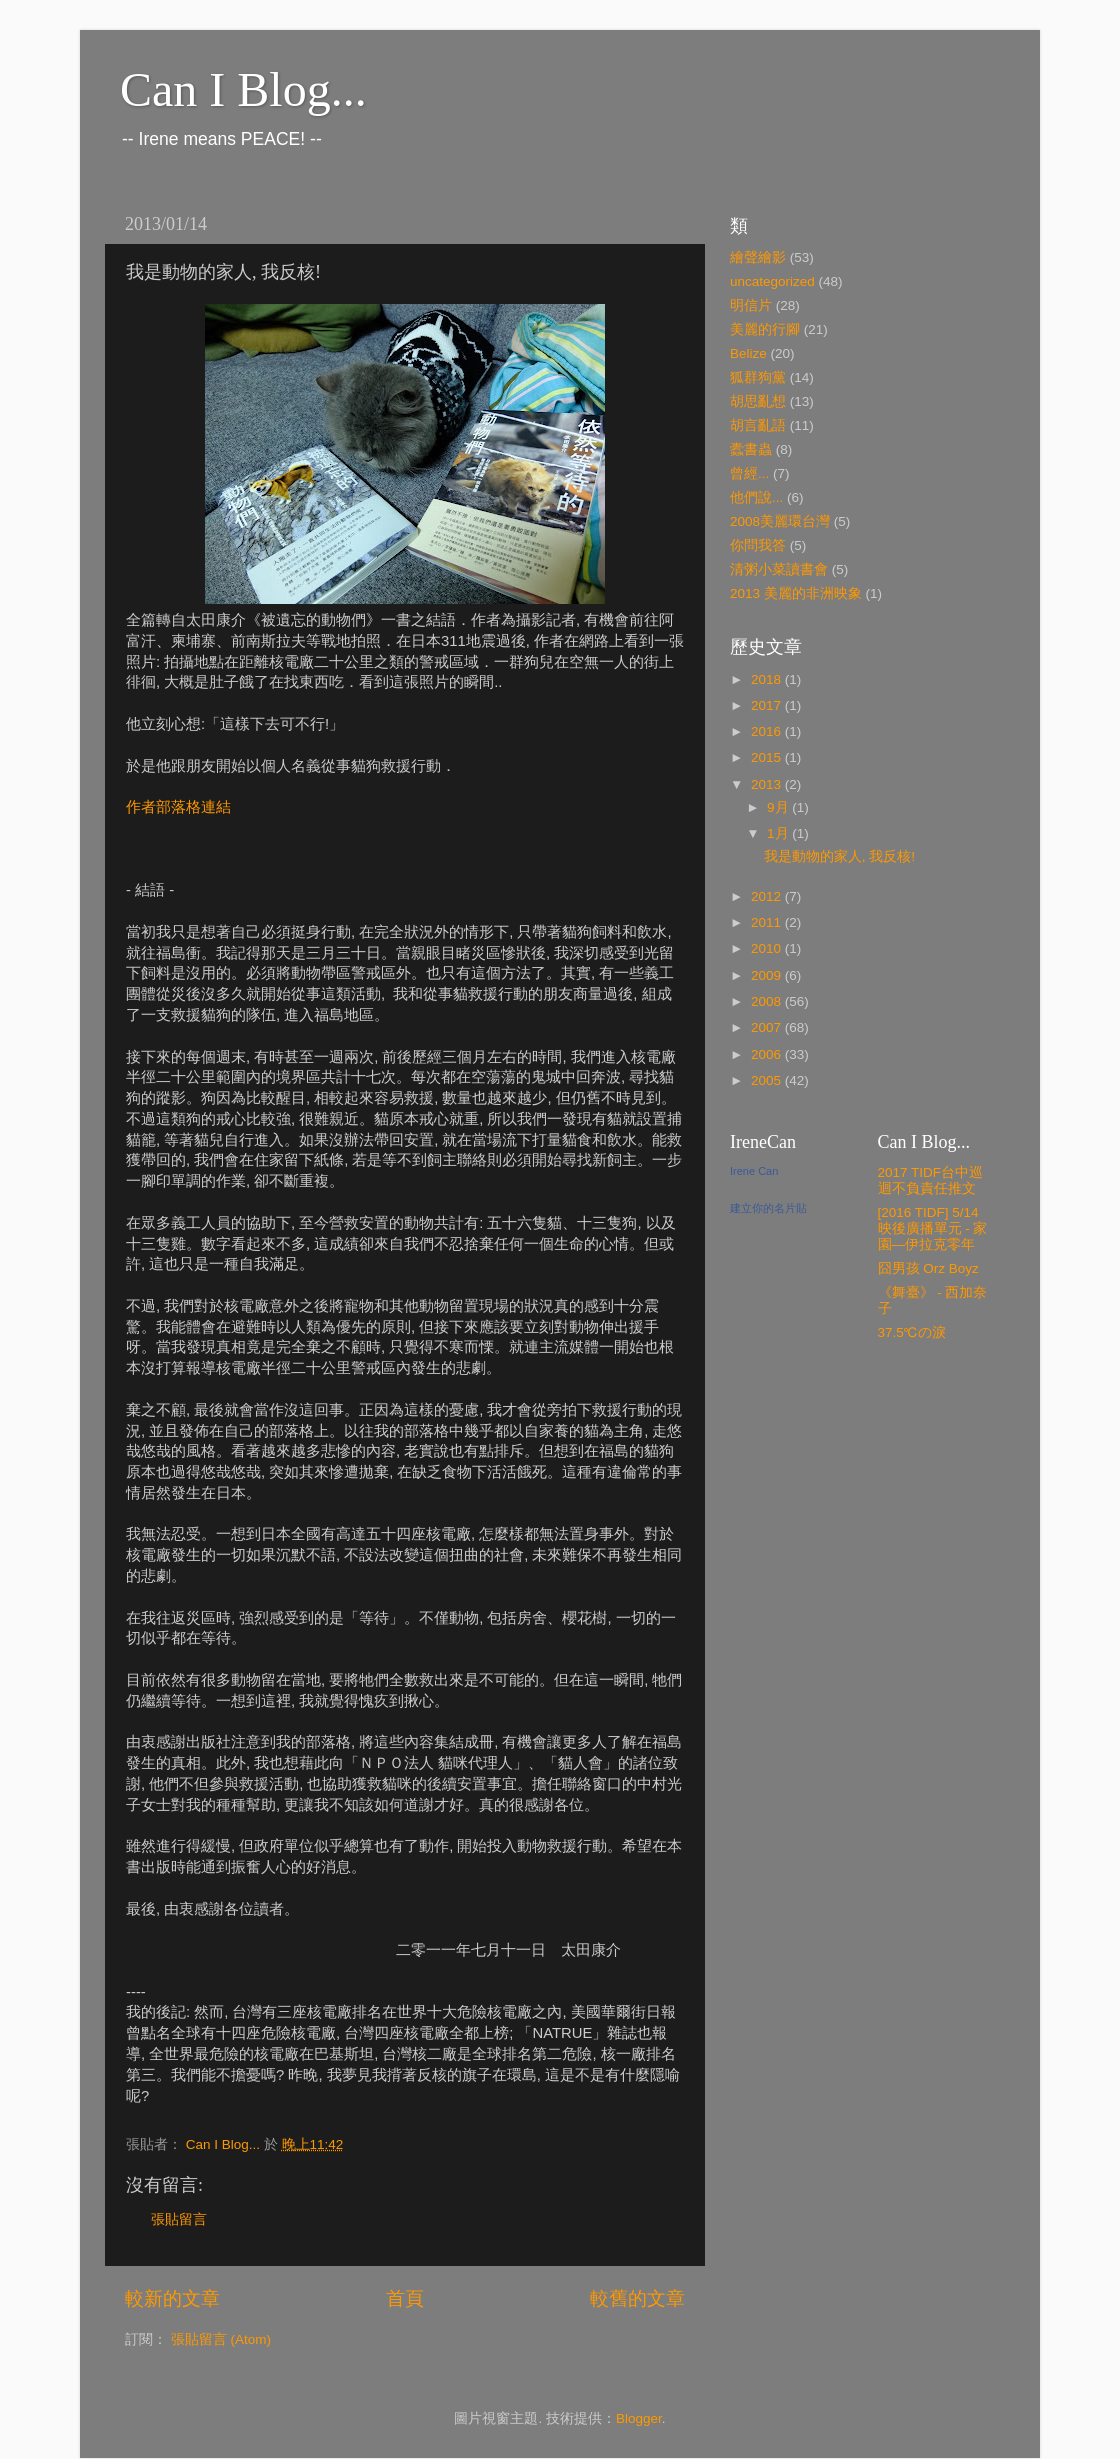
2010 (768, 948)
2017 (768, 705)
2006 (768, 1054)
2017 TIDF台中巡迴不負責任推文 (931, 1180)
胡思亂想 (758, 401)
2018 (768, 679)
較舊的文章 (637, 2298)
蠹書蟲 (751, 449)
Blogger (639, 2418)
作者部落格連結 (178, 807)
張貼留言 (179, 2219)
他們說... (756, 497)
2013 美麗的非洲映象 (796, 593)
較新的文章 (172, 2298)
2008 (768, 1001)
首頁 (405, 2298)
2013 (768, 784)
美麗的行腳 (765, 329)
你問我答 (758, 545)
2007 (768, 1027)
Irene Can (754, 1171)
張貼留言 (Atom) (221, 2339)
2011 (768, 922)
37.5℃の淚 (912, 1332)
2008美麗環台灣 (780, 521)
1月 (779, 833)
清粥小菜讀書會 (779, 569)
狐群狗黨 (758, 377)
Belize (748, 353)
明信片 (751, 305)
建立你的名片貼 (768, 1208)
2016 (768, 731)
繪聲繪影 (758, 257)
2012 (768, 896)
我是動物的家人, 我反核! (839, 856)
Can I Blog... (243, 89)
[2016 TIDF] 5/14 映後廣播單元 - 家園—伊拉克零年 (933, 1228)
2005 (768, 1080)
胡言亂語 (758, 425)
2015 (768, 757)
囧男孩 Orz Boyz (928, 1268)
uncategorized (772, 281)
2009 (768, 975)
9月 (779, 807)
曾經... (749, 473)
